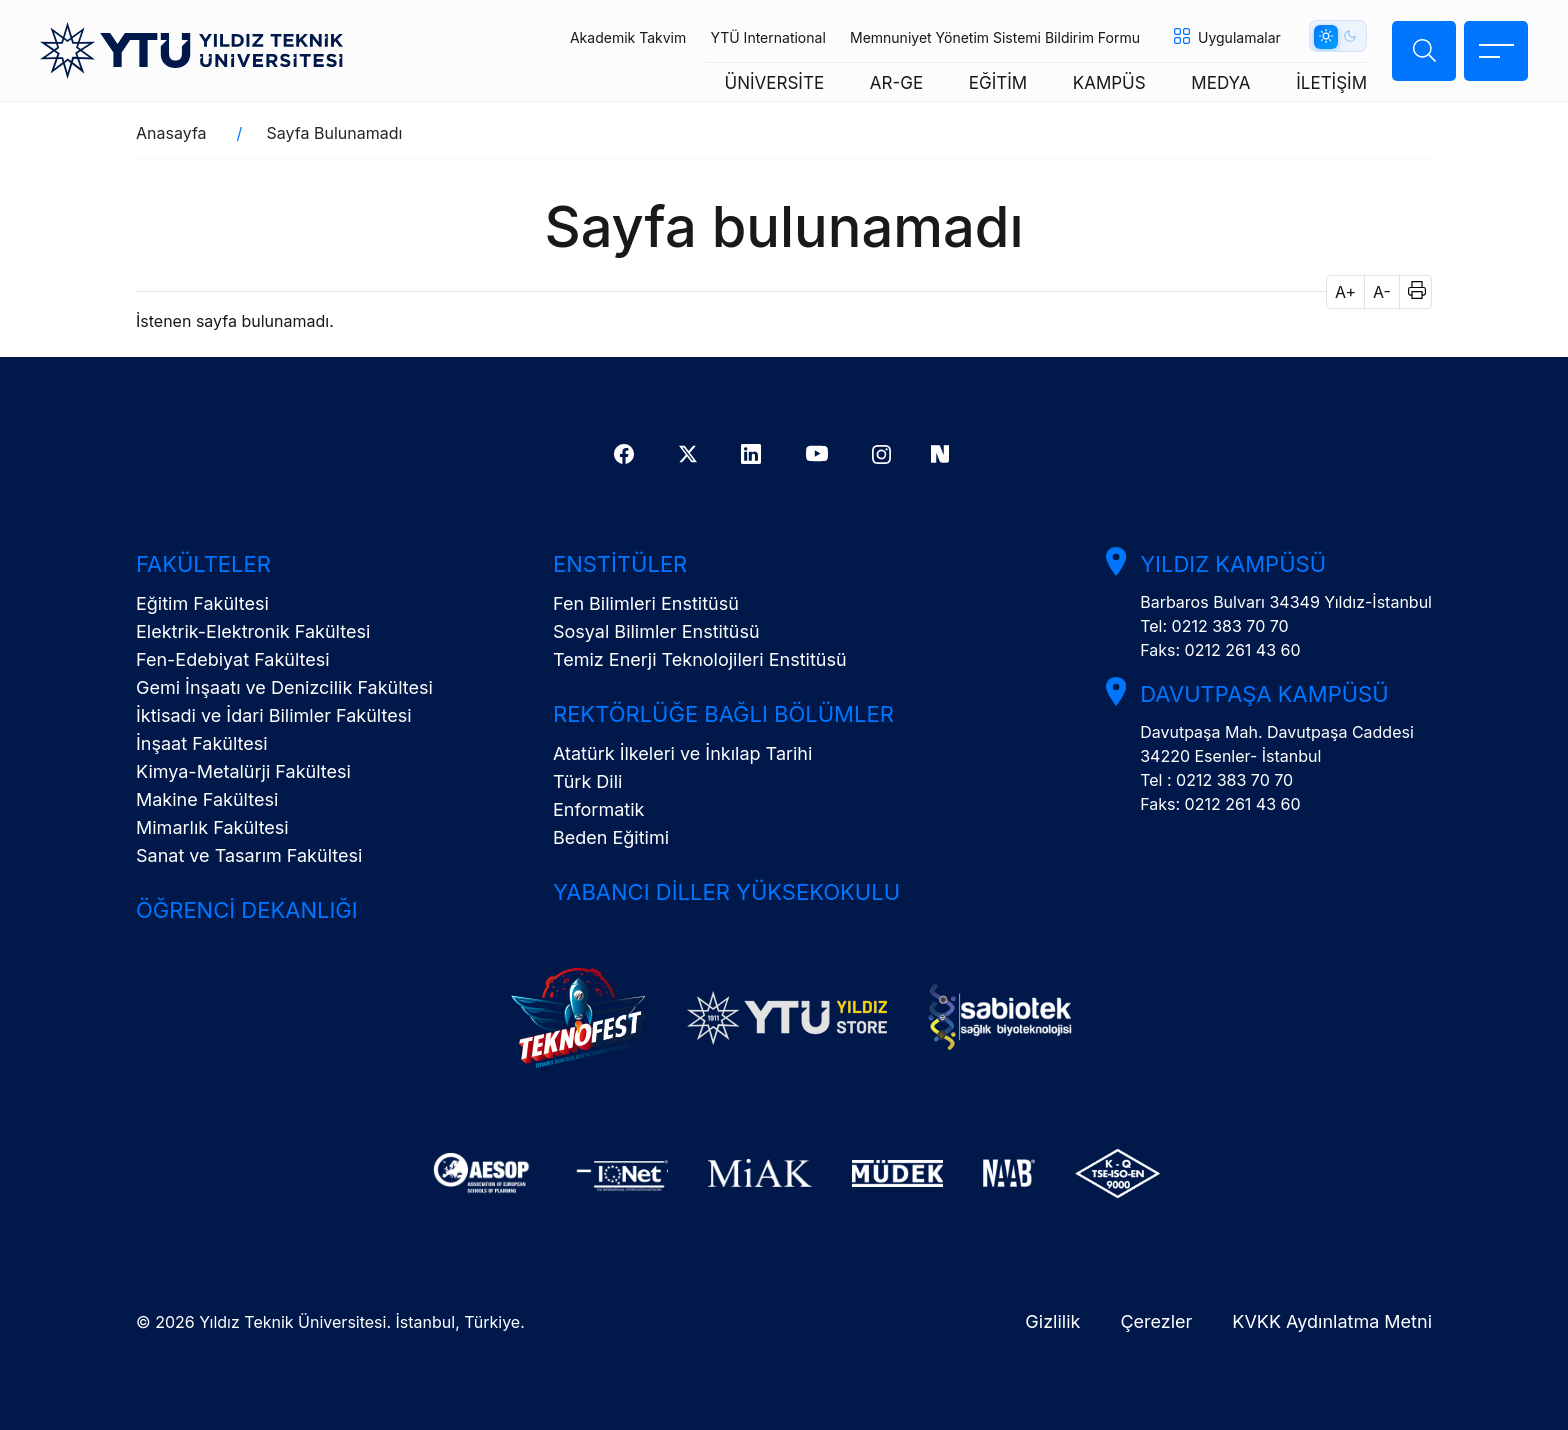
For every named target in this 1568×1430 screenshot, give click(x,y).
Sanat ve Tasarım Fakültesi (249, 855)
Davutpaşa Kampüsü (1264, 694)
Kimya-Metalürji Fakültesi (243, 771)
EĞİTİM (998, 83)
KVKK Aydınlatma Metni (1332, 1321)
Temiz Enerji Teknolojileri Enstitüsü (700, 659)
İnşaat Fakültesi (202, 743)
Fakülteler (203, 564)
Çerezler (1156, 1321)
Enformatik (598, 809)
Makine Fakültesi (207, 799)
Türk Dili (587, 781)
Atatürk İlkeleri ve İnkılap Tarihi (682, 753)
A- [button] (1382, 292)
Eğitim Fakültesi (202, 603)
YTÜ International (767, 37)
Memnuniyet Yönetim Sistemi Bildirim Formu (995, 37)
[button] (1410, 292)
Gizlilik (1052, 1321)
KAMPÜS (1109, 83)
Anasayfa (171, 133)
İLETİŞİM (1331, 83)
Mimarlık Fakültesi (212, 827)
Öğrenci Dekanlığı (247, 910)
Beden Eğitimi (611, 837)
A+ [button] (1345, 292)
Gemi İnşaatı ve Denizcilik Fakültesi (284, 687)
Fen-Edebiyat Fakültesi (233, 659)
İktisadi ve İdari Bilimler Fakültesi (274, 715)
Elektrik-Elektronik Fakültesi (253, 631)
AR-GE (896, 83)
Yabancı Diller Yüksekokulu (726, 892)
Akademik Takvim (628, 37)
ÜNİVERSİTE (775, 83)
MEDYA (1220, 83)
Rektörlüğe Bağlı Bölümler (723, 714)
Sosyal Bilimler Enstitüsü (656, 631)
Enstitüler (620, 564)
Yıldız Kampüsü (1233, 564)
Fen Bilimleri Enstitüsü (646, 603)
